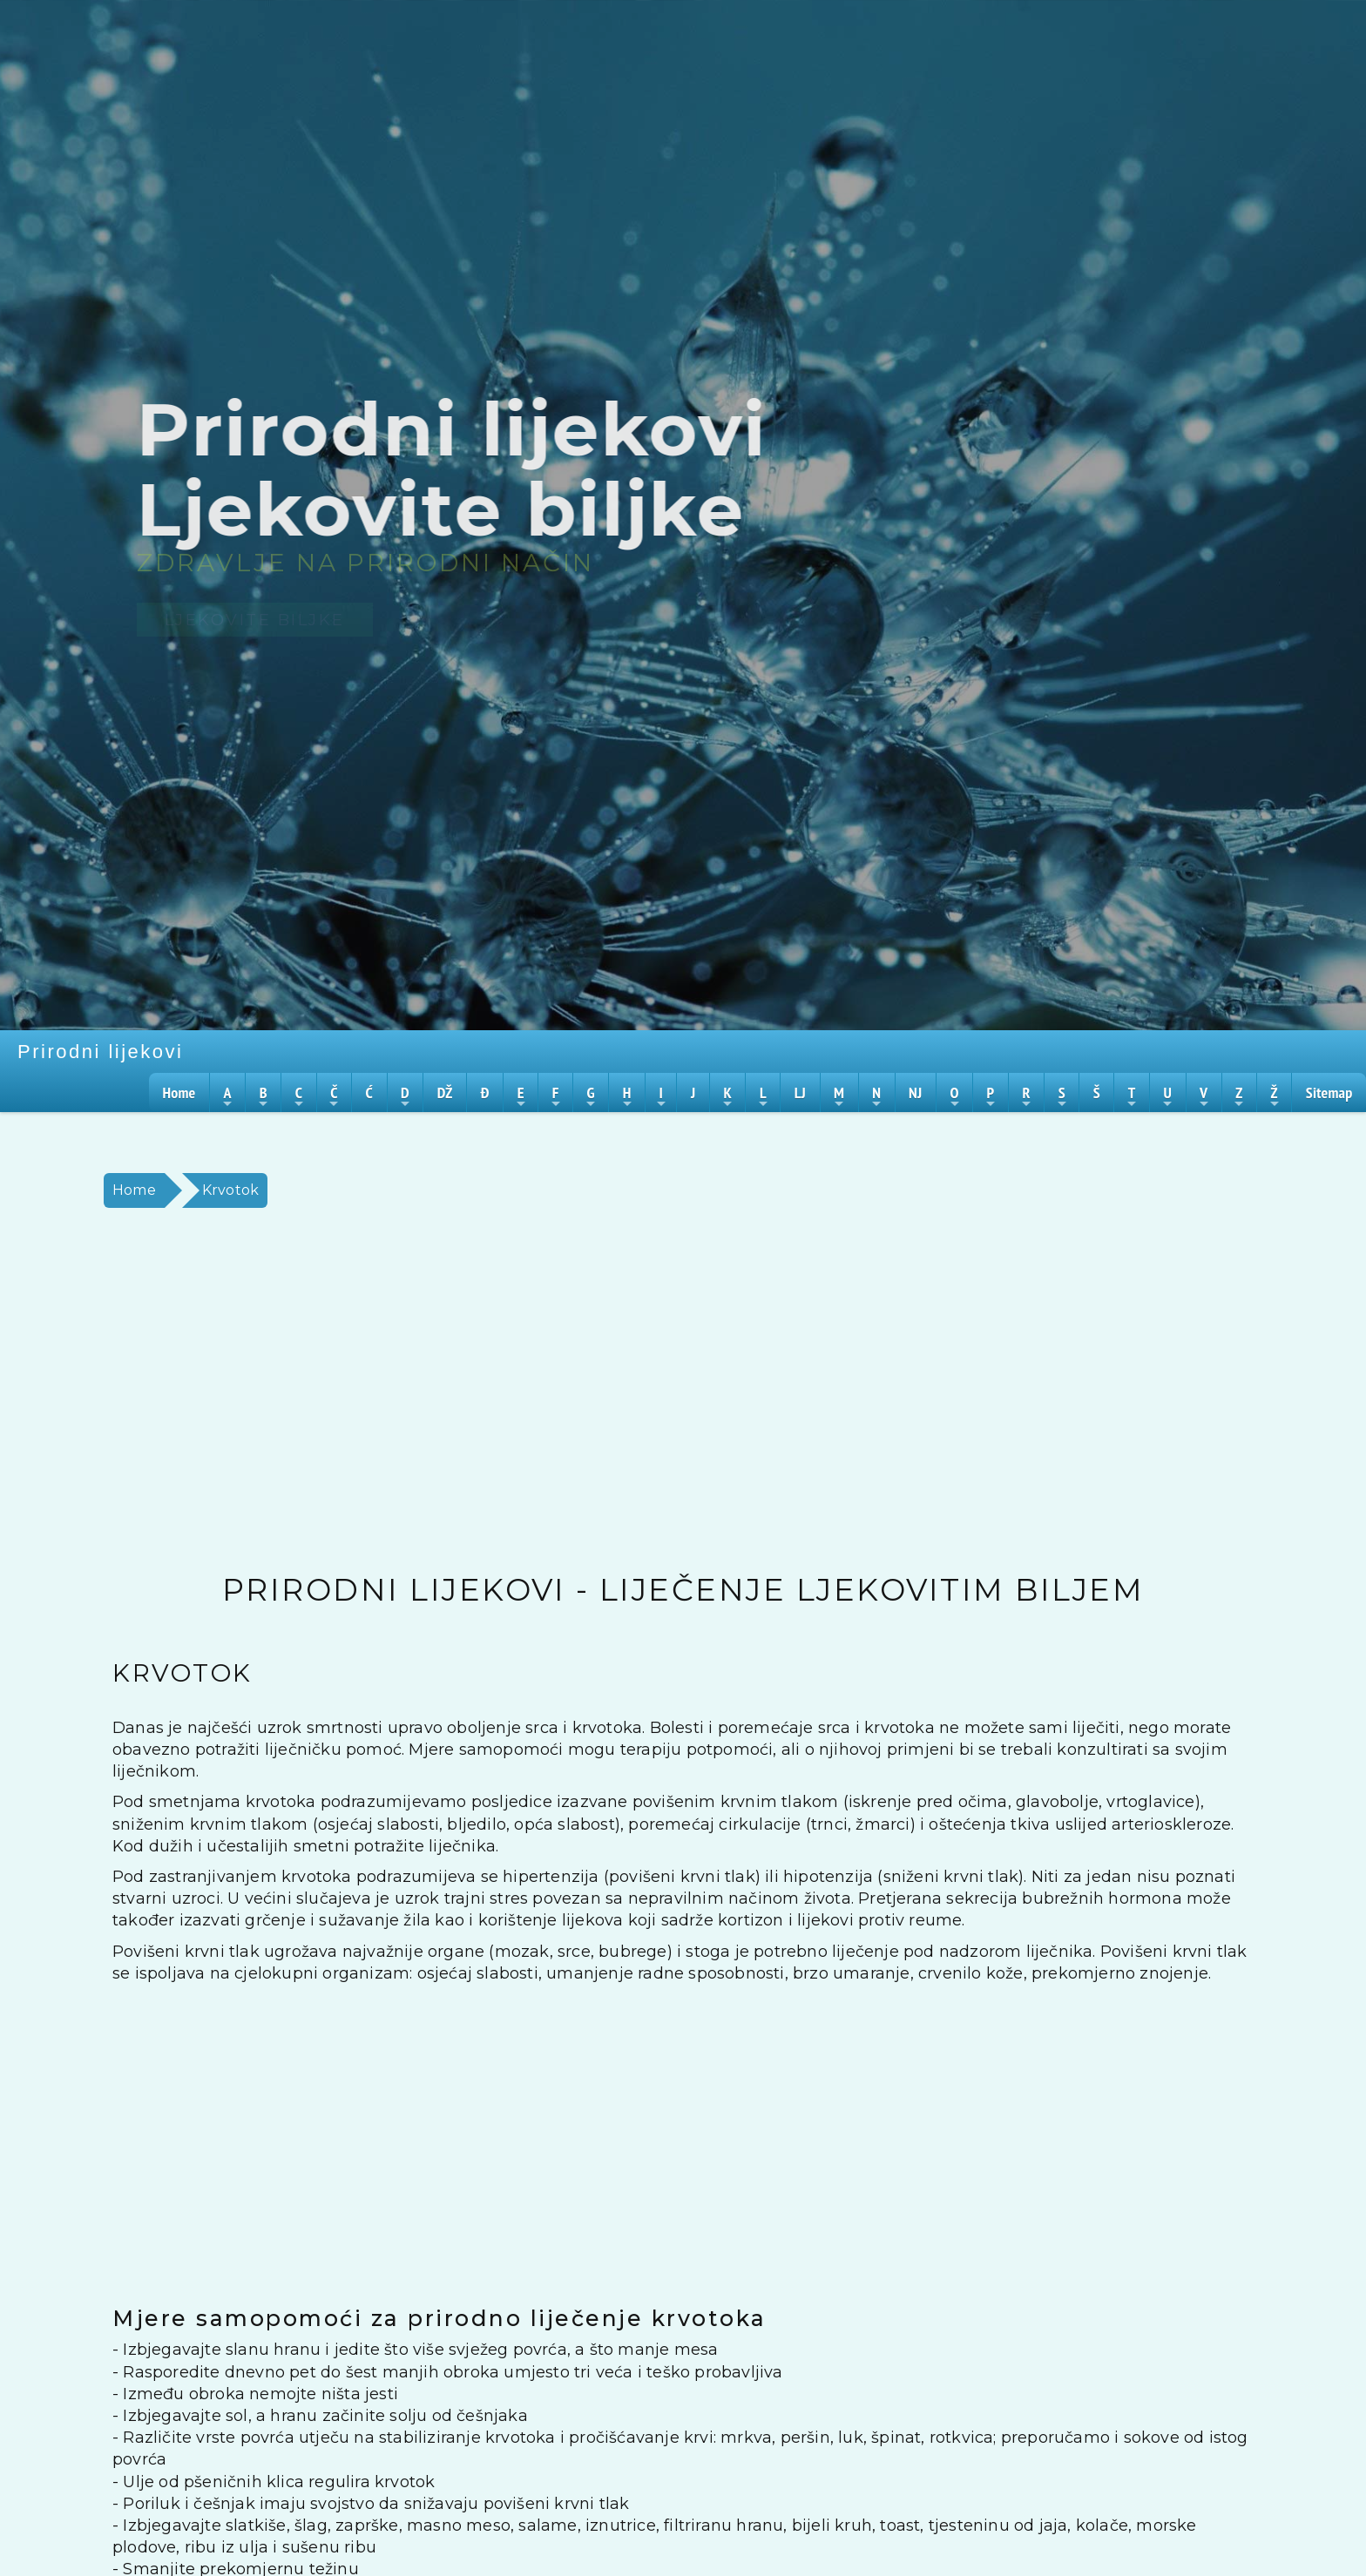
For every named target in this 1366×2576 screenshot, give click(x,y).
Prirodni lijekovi (100, 1051)
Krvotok (230, 1190)
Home (134, 1190)
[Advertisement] (617, 1391)
